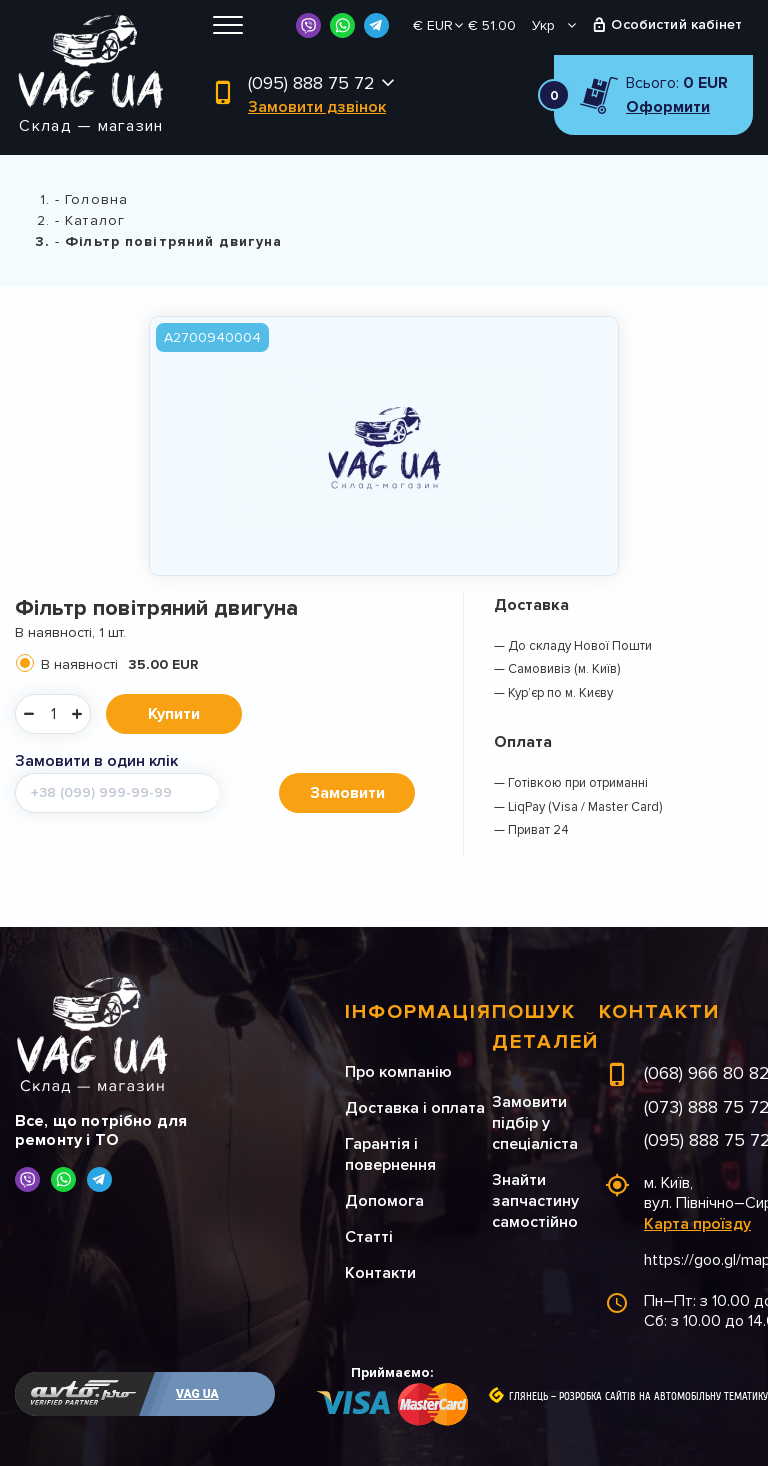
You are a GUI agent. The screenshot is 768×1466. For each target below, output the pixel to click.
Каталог (95, 220)
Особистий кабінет (676, 24)
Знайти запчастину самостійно (535, 1201)
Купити (174, 714)
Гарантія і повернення (390, 1154)
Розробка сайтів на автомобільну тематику (663, 1397)
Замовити (347, 793)
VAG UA (197, 1394)
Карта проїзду (697, 1224)
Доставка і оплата (415, 1108)
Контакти (380, 1273)
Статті (369, 1237)
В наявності (119, 664)
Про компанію (398, 1072)
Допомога (384, 1201)
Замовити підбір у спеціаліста (535, 1123)
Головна (96, 199)
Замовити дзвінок (317, 107)
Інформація (418, 1012)
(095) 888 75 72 (311, 83)
